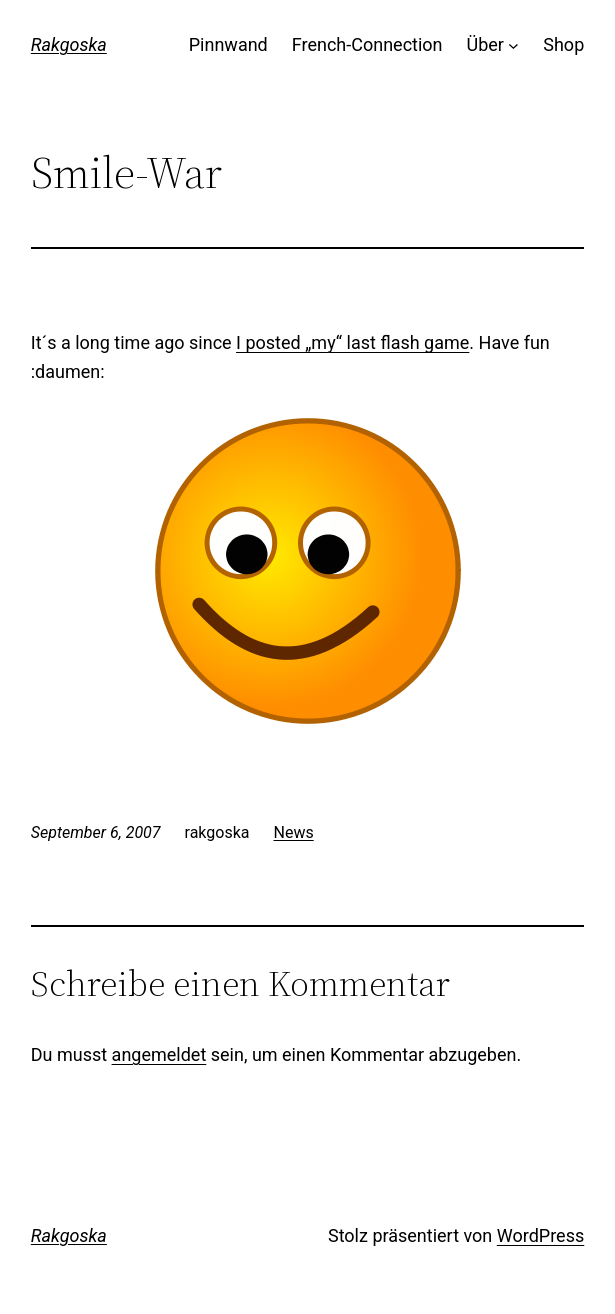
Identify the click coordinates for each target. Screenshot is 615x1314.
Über (485, 44)
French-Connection (367, 44)
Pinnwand (228, 44)
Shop (563, 44)
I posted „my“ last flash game (352, 342)
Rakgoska (69, 44)
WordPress (540, 1235)
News (294, 832)
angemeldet (159, 1054)
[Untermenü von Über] (513, 45)
